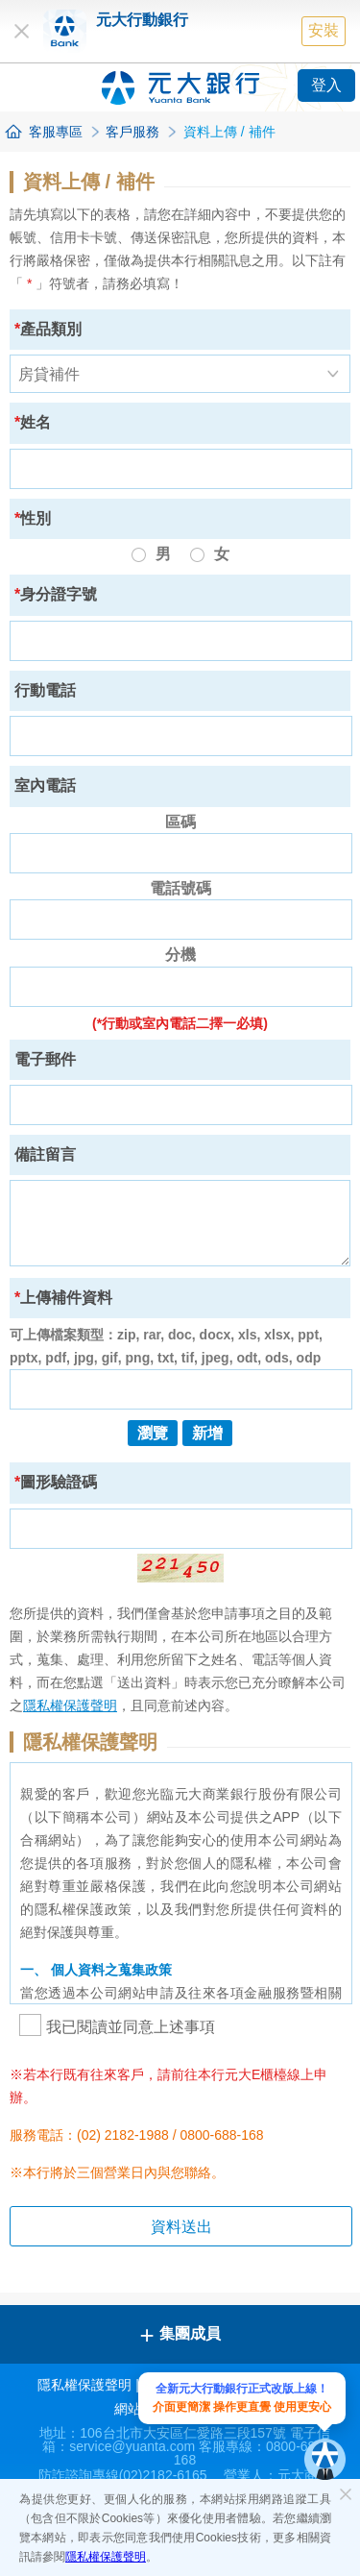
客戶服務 (132, 131)
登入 (326, 85)
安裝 (323, 30)
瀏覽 (152, 1433)
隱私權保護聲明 (105, 2557)
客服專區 (56, 131)
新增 (207, 1433)
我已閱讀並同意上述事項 (117, 2027)
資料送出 (181, 2227)
